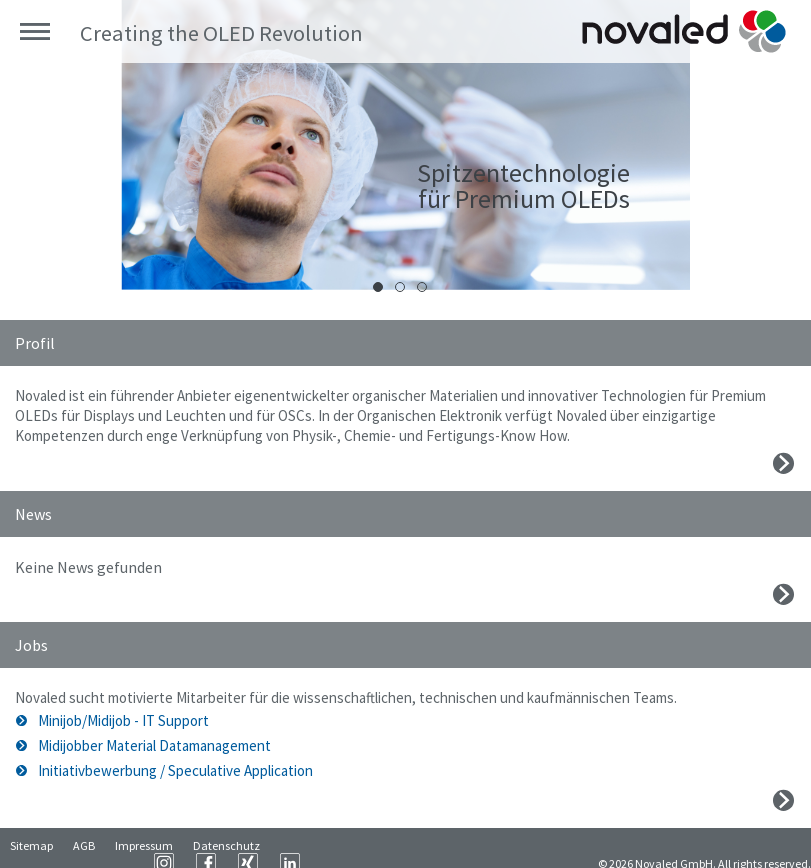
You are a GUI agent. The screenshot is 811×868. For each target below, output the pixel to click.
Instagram (378, 848)
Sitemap (31, 848)
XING (462, 848)
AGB (84, 848)
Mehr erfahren (783, 463)
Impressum (144, 848)
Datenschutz (226, 848)
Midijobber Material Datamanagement (154, 745)
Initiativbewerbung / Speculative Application (175, 770)
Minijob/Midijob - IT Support (123, 720)
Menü (35, 32)
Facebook (420, 848)
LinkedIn (504, 848)
